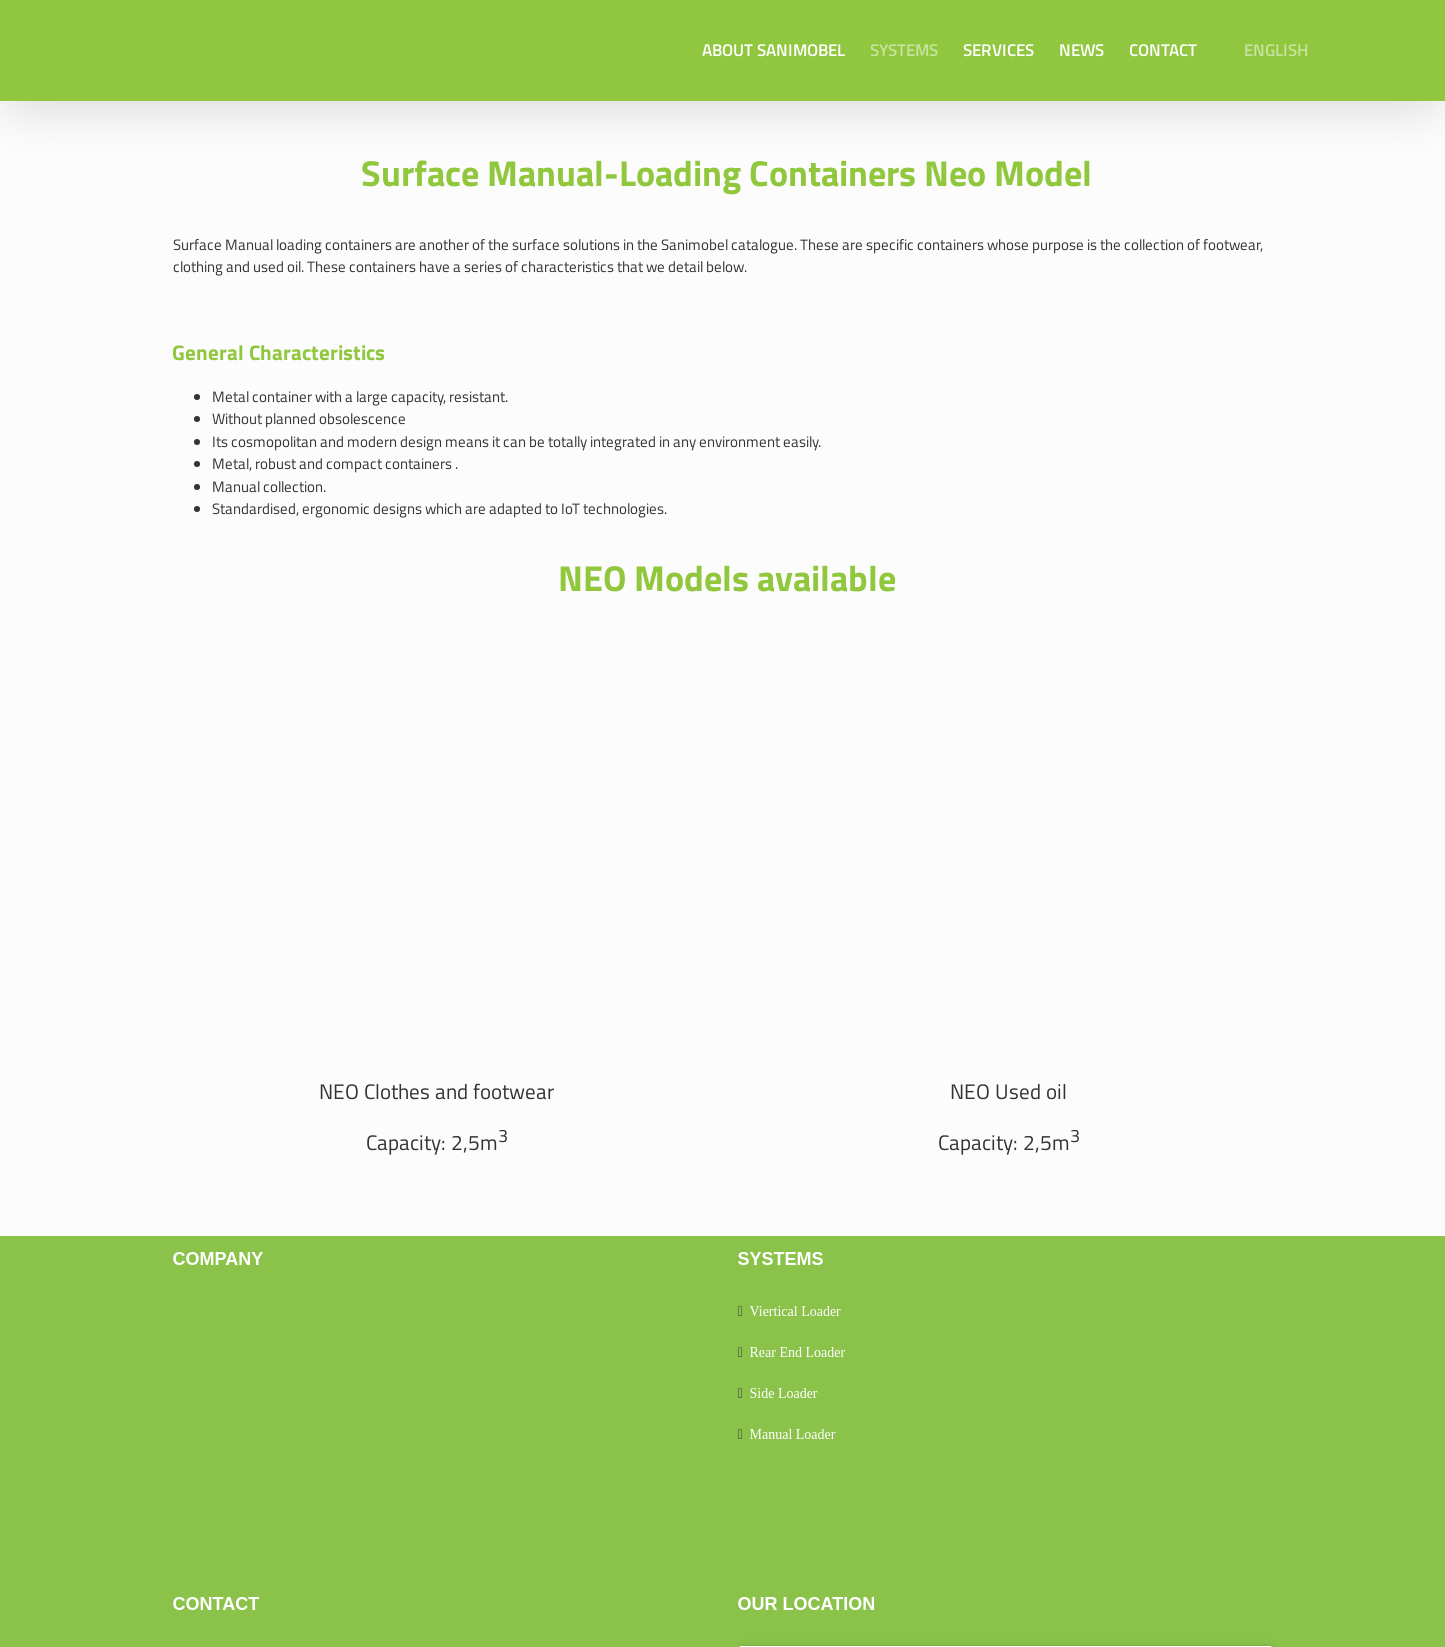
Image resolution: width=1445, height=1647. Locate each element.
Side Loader (784, 1393)
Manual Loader (793, 1434)
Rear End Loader (798, 1352)
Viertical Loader (795, 1311)
